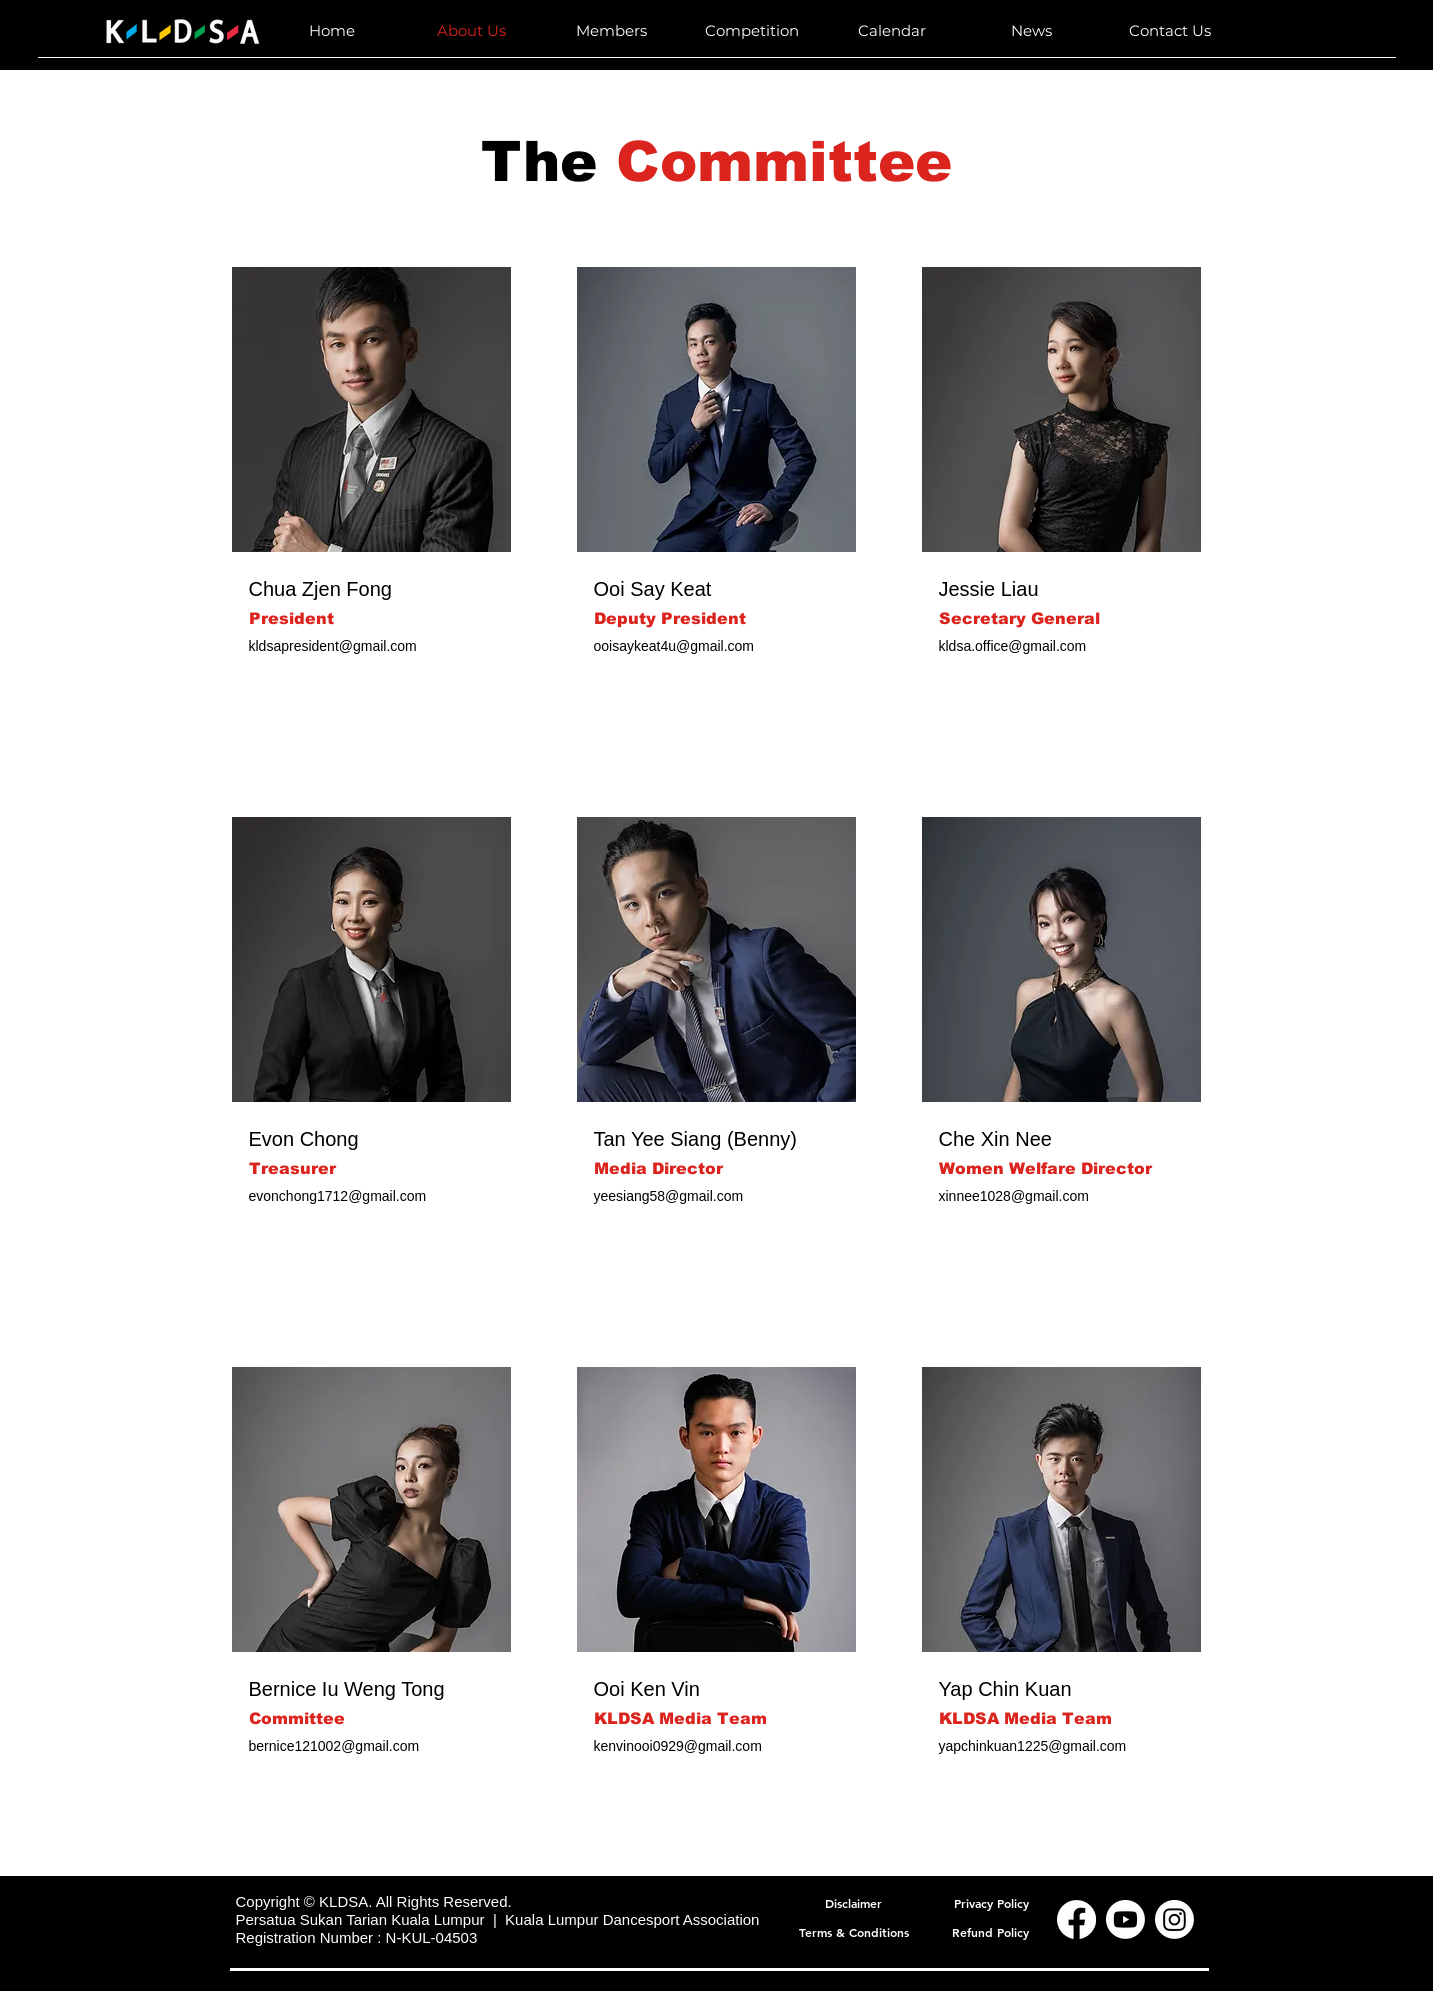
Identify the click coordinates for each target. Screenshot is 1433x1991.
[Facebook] (1076, 1919)
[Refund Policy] (991, 1931)
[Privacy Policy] (991, 1902)
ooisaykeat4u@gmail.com (674, 646)
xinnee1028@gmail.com (1014, 1196)
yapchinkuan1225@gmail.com (1033, 1746)
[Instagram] (1174, 1919)
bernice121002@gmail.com (334, 1746)
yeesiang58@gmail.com (669, 1196)
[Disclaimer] (854, 1902)
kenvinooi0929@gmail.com (678, 1746)
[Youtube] (1125, 1919)
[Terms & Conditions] (854, 1931)
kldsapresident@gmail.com (333, 646)
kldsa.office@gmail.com (1013, 646)
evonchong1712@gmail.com (338, 1196)
